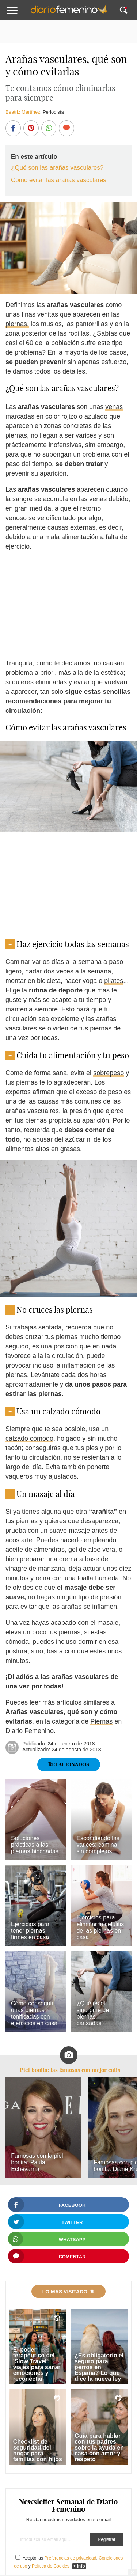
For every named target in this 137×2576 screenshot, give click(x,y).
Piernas (101, 1721)
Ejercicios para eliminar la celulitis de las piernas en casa (100, 1927)
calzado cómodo (29, 1438)
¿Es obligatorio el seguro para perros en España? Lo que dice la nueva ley (99, 2367)
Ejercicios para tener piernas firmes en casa (30, 1930)
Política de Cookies (50, 2566)
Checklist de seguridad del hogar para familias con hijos (37, 2450)
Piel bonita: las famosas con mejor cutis (70, 2069)
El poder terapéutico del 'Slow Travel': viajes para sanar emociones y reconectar (37, 2364)
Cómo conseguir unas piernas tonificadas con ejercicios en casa (34, 2013)
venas (114, 407)
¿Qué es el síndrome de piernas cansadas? (92, 2013)
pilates (113, 980)
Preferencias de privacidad (70, 2558)
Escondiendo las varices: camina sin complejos (97, 1844)
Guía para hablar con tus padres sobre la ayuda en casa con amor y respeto (99, 2447)
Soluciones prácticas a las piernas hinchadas (34, 1844)
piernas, (17, 324)
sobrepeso (108, 1073)
